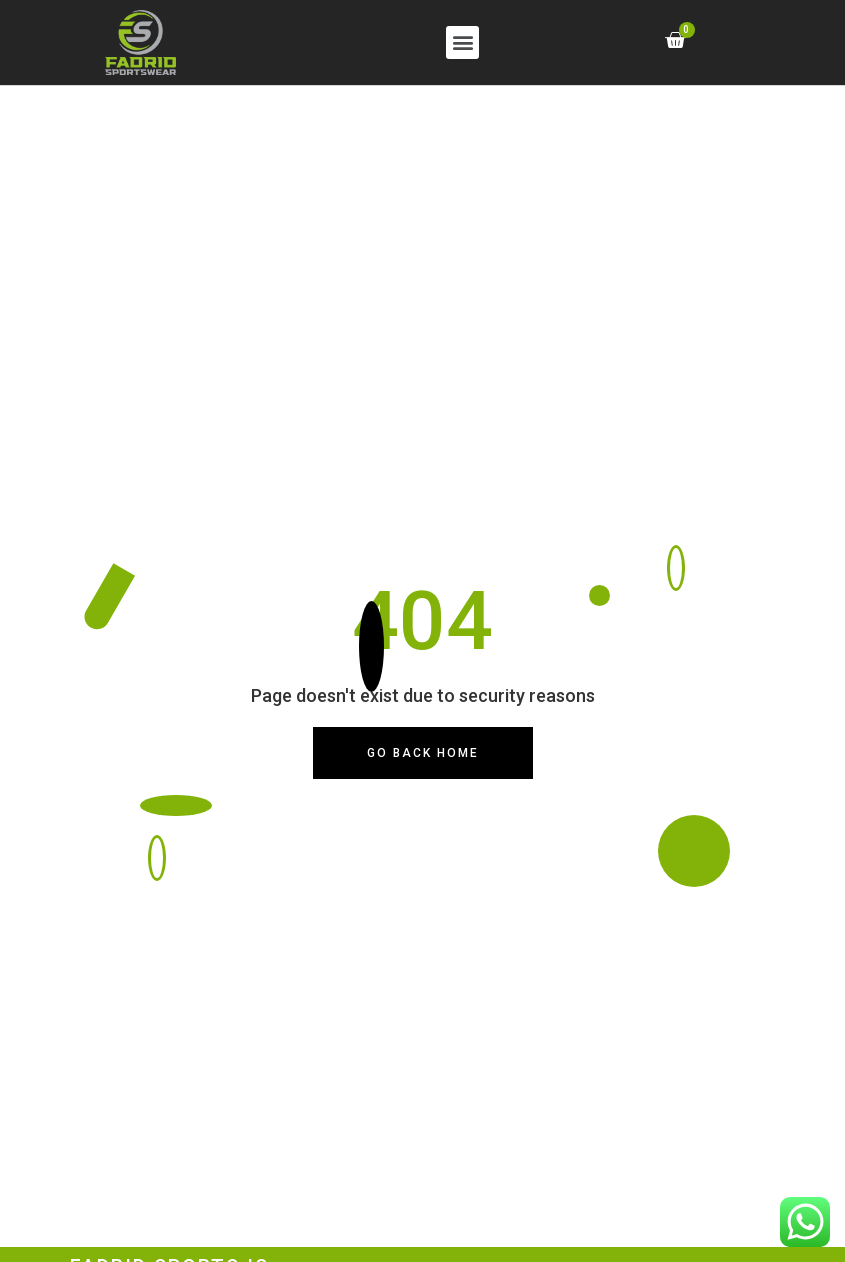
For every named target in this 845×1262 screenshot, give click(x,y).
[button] (462, 42)
